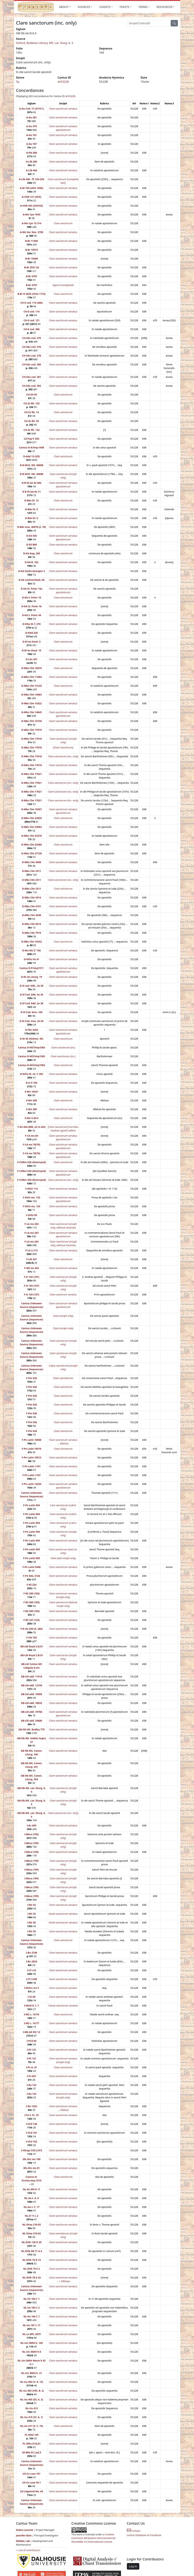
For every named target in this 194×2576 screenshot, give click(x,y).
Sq (17, 82)
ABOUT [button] (64, 7)
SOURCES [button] (84, 7)
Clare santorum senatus (63, 1294)
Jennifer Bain (24, 2535)
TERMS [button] (142, 7)
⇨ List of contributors (28, 2550)
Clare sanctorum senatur (63, 1988)
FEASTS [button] (124, 7)
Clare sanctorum (63, 223)
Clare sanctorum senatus (63, 108)
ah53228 (63, 82)
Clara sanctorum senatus (63, 1996)
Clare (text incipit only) (63, 1558)
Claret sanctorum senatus (63, 1913)
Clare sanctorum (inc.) (63, 1056)
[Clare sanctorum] (63, 747)
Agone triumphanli (63, 285)
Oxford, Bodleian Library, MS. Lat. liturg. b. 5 (44, 43)
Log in (133, 2566)
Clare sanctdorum (63, 1378)
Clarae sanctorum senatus (63, 2005)
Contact (133, 2530)
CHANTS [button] (105, 7)
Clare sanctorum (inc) (63, 1047)
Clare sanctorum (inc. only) (63, 756)
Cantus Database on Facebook (144, 2535)
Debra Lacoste (24, 2530)
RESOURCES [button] (165, 7)
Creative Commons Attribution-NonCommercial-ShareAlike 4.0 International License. (93, 2538)
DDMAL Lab (23, 2541)
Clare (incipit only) (63, 1315)
